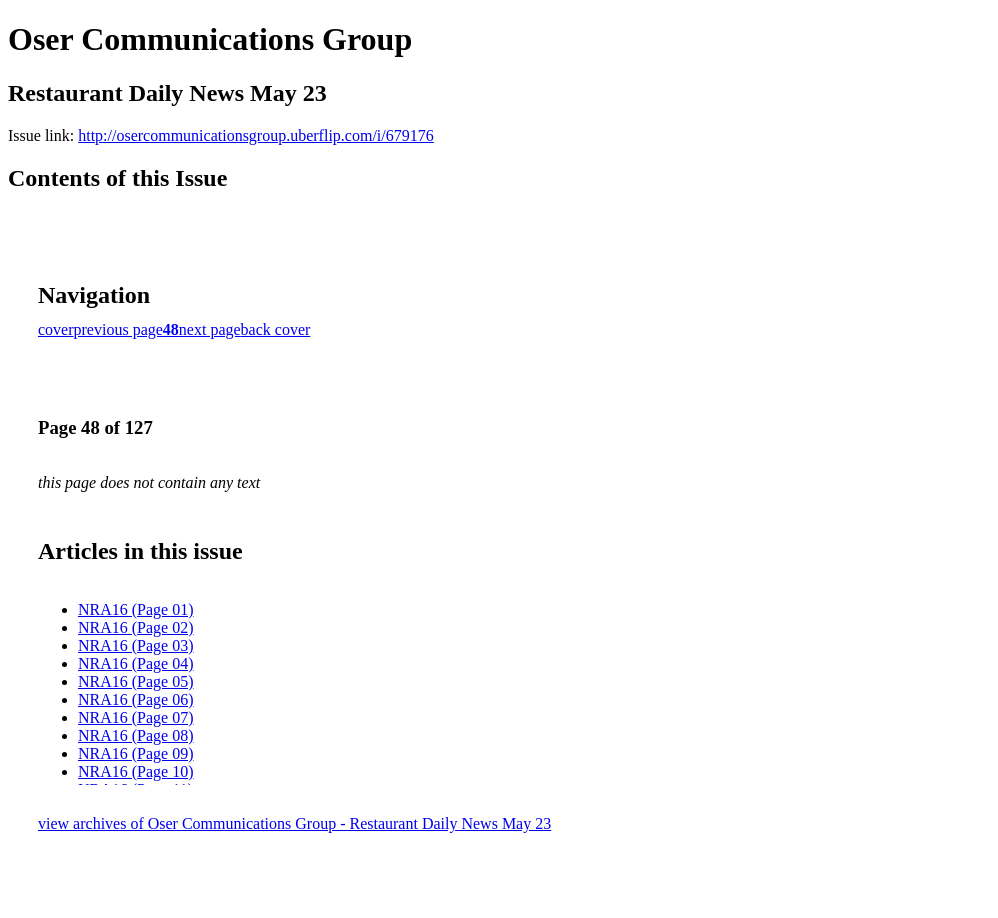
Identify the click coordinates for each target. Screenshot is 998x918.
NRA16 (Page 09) (136, 753)
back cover (276, 329)
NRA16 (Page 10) (136, 771)
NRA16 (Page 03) (136, 645)
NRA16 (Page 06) (136, 699)
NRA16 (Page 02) (136, 627)
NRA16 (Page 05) (136, 681)
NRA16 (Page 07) (136, 717)
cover (56, 329)
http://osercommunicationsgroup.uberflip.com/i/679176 (256, 135)
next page (210, 329)
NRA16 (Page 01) (136, 609)
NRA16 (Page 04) (136, 663)
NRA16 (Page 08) (136, 735)
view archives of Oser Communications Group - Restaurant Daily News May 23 (294, 823)
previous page (118, 329)
